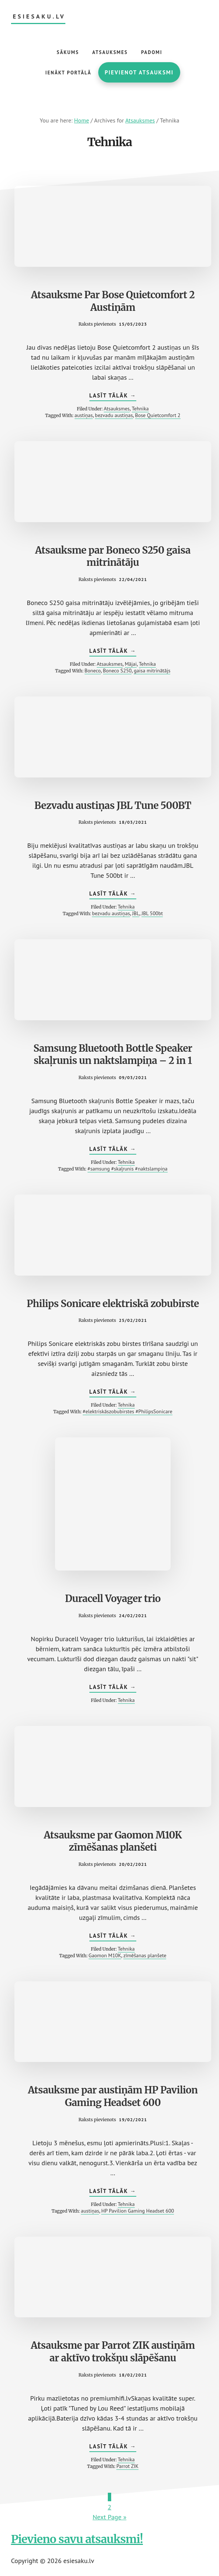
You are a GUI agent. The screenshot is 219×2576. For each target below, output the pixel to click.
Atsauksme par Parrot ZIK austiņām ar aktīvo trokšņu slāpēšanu (113, 2351)
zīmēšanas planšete (145, 1955)
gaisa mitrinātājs (152, 670)
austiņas (84, 415)
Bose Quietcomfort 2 (158, 415)
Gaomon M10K (105, 1955)
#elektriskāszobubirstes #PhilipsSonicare (127, 1411)
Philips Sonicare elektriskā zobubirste (113, 1303)
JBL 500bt (152, 913)
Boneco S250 (117, 670)
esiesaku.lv (39, 16)
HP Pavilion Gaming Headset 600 (137, 2210)
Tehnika (140, 408)
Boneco (93, 670)
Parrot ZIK (127, 2466)
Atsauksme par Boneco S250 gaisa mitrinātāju (113, 556)
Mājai (131, 664)
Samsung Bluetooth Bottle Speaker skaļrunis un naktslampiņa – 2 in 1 (112, 1054)
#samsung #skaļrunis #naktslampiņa (128, 1168)
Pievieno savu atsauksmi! (77, 2539)
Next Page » (110, 2517)
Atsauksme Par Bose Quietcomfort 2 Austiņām (113, 301)
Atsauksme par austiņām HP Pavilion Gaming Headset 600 (113, 2096)
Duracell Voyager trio (113, 1598)
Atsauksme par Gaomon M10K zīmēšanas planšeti (113, 1841)
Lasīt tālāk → (112, 396)
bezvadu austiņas (114, 415)
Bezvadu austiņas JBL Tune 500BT (112, 805)
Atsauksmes (117, 408)
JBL (136, 913)
